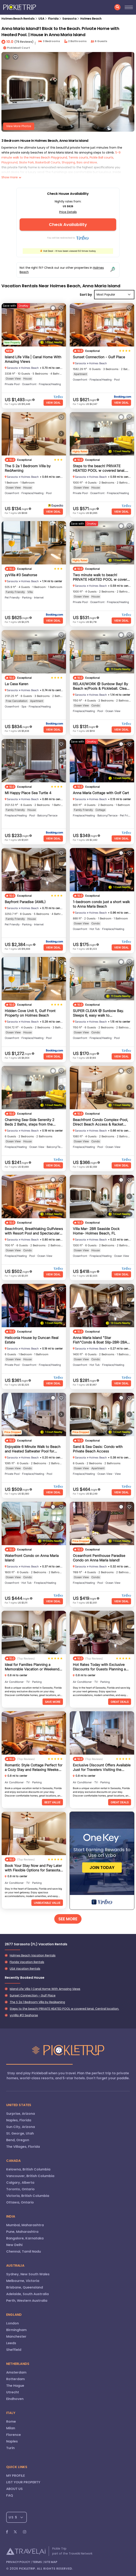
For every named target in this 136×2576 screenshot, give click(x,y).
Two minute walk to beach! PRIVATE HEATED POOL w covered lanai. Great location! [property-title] (102, 577)
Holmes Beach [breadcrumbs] (30, 367)
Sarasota (69, 19)
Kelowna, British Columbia (28, 2169)
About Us (14, 2488)
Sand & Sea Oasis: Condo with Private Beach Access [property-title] (98, 1449)
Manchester (16, 2336)
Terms (37, 2562)
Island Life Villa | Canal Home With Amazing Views (45, 1989)
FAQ (9, 2495)
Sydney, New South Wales (28, 2274)
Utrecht (12, 2392)
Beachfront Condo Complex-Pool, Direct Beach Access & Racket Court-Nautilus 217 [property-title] (100, 1122)
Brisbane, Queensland (24, 2287)
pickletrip (27, 2569)
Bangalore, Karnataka (25, 2238)
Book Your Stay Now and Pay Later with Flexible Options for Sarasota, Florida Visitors (33, 1868)
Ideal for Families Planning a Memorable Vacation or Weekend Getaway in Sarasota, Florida (32, 1667)
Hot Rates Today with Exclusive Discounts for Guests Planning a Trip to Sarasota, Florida (99, 1667)
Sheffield (13, 2349)
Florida (53, 19)
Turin (10, 2448)
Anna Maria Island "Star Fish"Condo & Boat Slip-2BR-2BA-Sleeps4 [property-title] (101, 1340)
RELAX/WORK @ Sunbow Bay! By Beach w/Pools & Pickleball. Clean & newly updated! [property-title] (101, 686)
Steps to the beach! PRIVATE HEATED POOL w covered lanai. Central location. (64, 2009)
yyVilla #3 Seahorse (24, 2015)
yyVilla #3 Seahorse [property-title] (21, 575)
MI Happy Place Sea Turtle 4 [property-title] (28, 793)
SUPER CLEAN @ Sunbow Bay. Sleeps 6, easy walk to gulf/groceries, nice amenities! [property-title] (98, 1013)
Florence (13, 2434)
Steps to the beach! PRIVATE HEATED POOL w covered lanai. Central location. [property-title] (99, 468)
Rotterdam (15, 2379)
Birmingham (16, 2330)
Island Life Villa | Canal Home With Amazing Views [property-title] (33, 359)
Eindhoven (15, 2398)
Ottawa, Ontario (20, 2202)
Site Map (50, 2562)
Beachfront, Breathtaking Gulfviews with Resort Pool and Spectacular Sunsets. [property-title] (34, 1231)
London (12, 2323)
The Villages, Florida (23, 2146)
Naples (12, 2441)
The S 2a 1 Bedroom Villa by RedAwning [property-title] (28, 468)
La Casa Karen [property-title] (16, 684)
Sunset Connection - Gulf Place (33, 1995)
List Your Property (23, 2482)
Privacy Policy (18, 2562)
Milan (10, 2428)
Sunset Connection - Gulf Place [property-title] (99, 357)
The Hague (15, 2385)
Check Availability (68, 224)
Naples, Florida (18, 2120)
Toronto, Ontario (20, 2189)
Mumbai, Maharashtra (25, 2225)
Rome (11, 2421)
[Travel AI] (25, 2551)
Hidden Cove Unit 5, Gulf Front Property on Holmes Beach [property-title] (30, 1013)
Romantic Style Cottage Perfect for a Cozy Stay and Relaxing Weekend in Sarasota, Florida (34, 1767)
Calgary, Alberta (20, 2182)
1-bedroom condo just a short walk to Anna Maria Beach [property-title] (101, 904)
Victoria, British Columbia (27, 2195)
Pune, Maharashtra (22, 2231)
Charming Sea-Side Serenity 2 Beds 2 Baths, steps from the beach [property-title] (29, 1122)
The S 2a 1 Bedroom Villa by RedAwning (37, 2002)
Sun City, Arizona (20, 2126)
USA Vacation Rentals (25, 1969)
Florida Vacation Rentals (27, 1962)
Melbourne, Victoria (22, 2280)
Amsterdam (16, 2372)
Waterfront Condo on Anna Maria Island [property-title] (32, 1558)
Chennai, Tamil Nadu (23, 2251)
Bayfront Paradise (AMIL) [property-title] (25, 902)
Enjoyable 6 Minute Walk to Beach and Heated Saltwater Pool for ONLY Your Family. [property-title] (32, 1449)
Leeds (11, 2343)
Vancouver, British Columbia (30, 2176)
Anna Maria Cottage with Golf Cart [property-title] (101, 793)
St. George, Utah (20, 2133)
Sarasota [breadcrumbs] (12, 367)
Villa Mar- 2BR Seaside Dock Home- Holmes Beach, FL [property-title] (96, 1231)
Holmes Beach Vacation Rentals (33, 1955)
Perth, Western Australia (26, 2300)
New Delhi (14, 2244)
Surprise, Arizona (20, 2113)
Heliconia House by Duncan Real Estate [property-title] (31, 1340)
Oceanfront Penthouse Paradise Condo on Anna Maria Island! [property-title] (99, 1558)
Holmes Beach (91, 19)
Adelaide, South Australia (27, 2294)
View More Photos (18, 126)
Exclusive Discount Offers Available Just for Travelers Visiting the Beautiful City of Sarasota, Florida (102, 1767)
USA (41, 19)
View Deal (53, 402)
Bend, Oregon (17, 2140)
